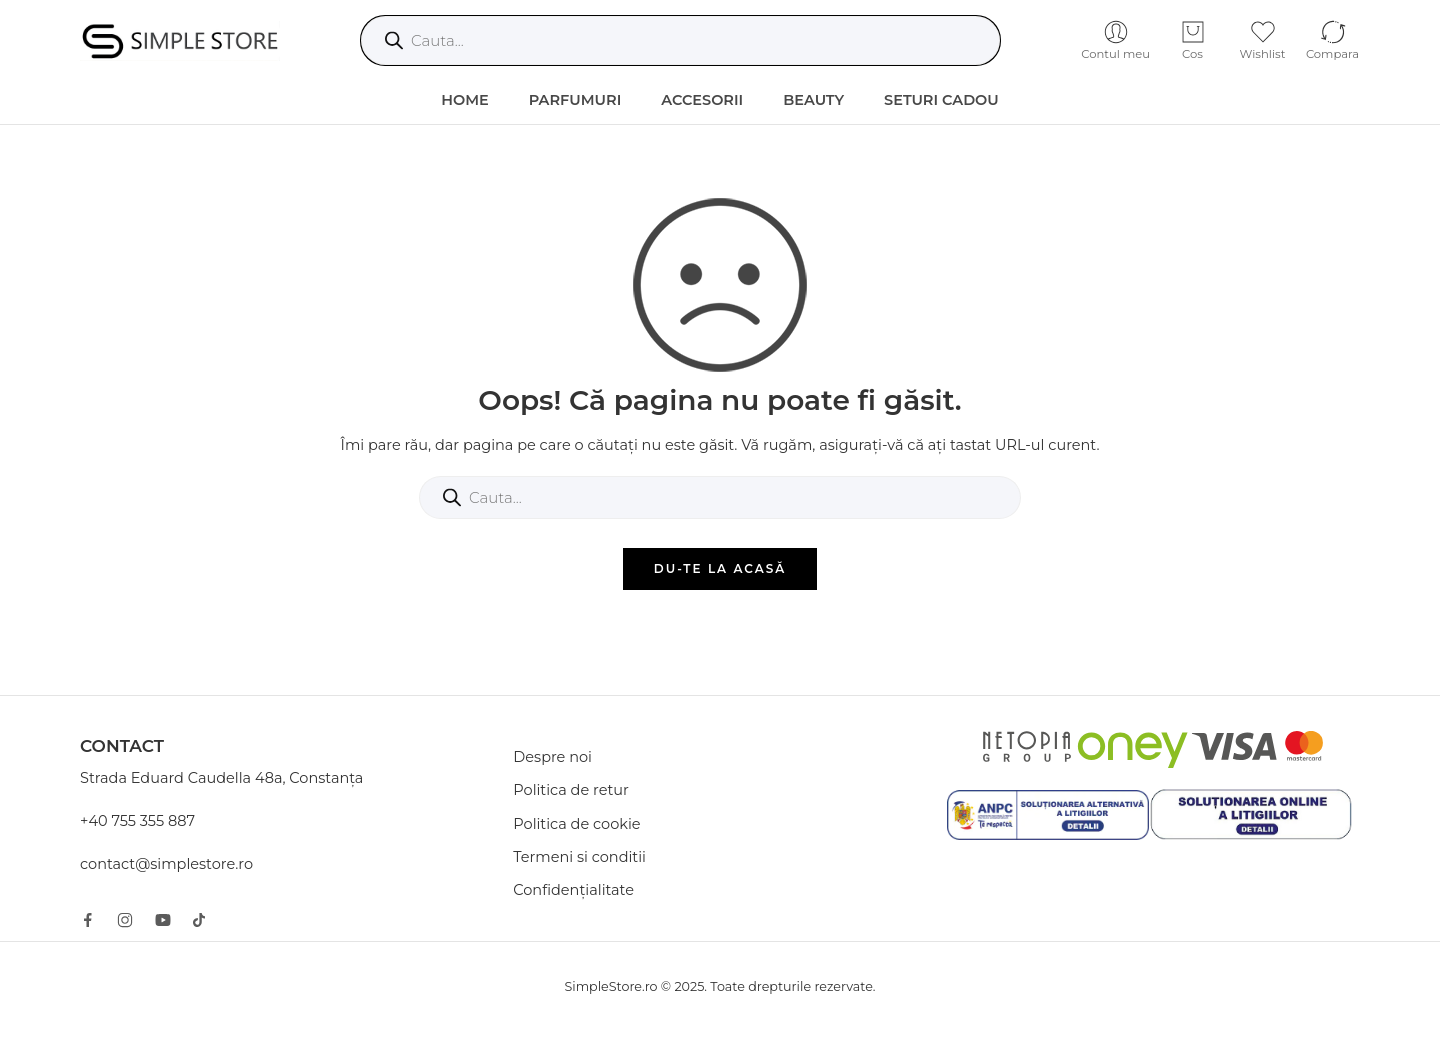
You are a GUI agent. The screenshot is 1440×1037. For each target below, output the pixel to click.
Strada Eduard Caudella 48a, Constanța (221, 778)
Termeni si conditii (579, 857)
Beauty (813, 100)
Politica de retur (571, 790)
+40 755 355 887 (137, 821)
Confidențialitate (573, 890)
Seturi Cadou (941, 100)
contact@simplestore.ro (166, 864)
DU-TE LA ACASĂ (720, 568)
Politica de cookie (576, 824)
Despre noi (552, 757)
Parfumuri (575, 100)
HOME (465, 100)
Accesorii (702, 100)
